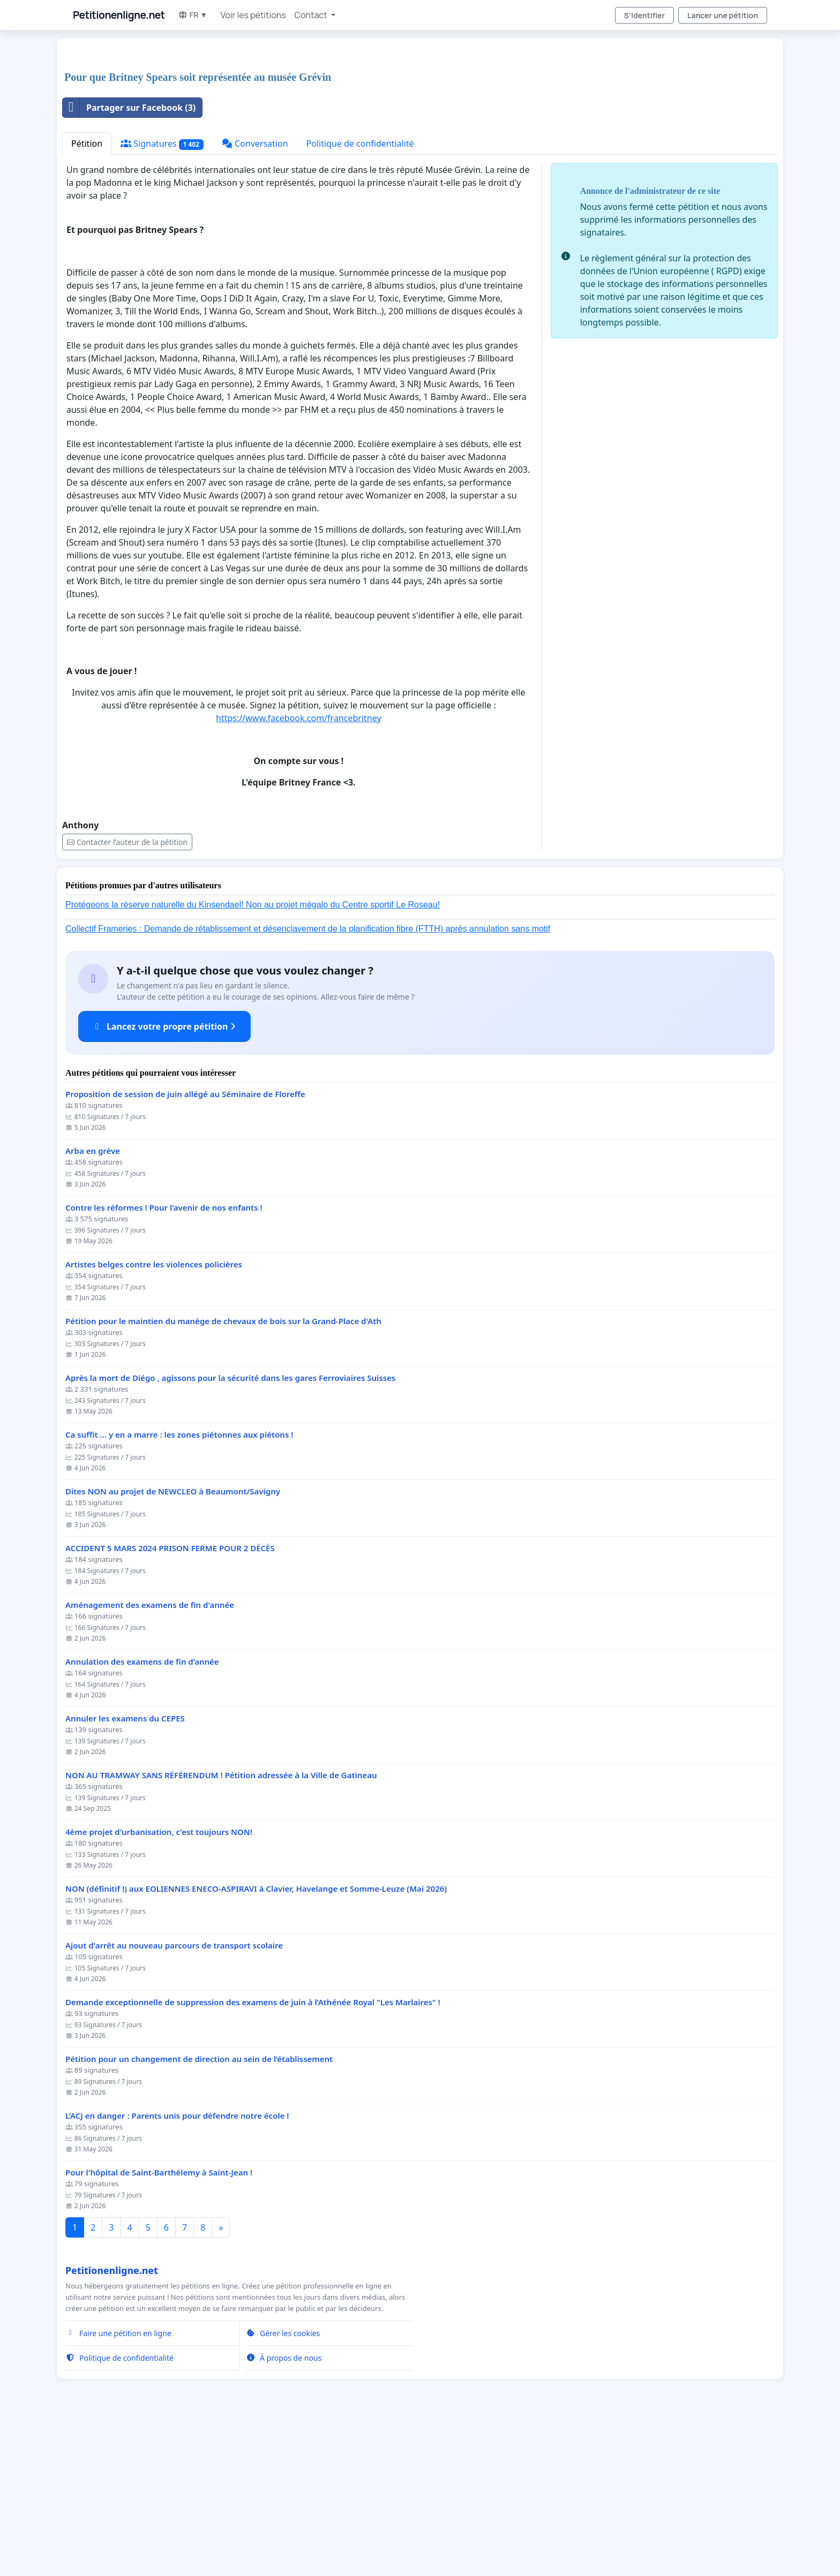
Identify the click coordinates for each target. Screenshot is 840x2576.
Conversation (255, 293)
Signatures (162, 294)
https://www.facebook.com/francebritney (298, 868)
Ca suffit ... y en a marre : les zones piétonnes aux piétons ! (179, 1585)
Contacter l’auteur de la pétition (127, 992)
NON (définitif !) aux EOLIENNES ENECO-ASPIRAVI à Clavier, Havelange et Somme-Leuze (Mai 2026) (256, 2039)
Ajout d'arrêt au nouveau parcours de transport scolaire (174, 2095)
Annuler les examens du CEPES (125, 1868)
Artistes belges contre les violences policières (153, 1414)
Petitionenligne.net (119, 15)
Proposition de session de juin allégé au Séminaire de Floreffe (185, 1244)
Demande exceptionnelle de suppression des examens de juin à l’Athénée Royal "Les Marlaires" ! (252, 2152)
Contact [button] (312, 15)
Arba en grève (92, 1301)
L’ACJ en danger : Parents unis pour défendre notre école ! (177, 2266)
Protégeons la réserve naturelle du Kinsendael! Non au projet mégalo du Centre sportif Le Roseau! (252, 1054)
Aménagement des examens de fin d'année (149, 1755)
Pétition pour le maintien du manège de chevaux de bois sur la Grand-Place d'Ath (223, 1471)
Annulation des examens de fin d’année (142, 1812)
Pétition (86, 293)
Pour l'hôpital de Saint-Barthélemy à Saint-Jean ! (158, 2322)
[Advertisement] (383, 131)
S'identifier (644, 15)
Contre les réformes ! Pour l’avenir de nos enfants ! (163, 1358)
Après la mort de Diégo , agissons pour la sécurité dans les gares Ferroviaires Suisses (230, 1528)
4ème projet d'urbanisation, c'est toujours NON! (158, 1982)
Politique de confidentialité (360, 293)
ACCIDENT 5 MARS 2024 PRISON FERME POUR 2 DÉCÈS (170, 1698)
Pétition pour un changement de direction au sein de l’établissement (199, 2209)
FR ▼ (193, 15)
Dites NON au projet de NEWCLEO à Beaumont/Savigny (172, 1641)
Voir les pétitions (253, 15)
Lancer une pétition (722, 15)
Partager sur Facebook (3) (129, 257)
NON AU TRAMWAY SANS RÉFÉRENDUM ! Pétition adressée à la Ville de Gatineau (221, 1925)
